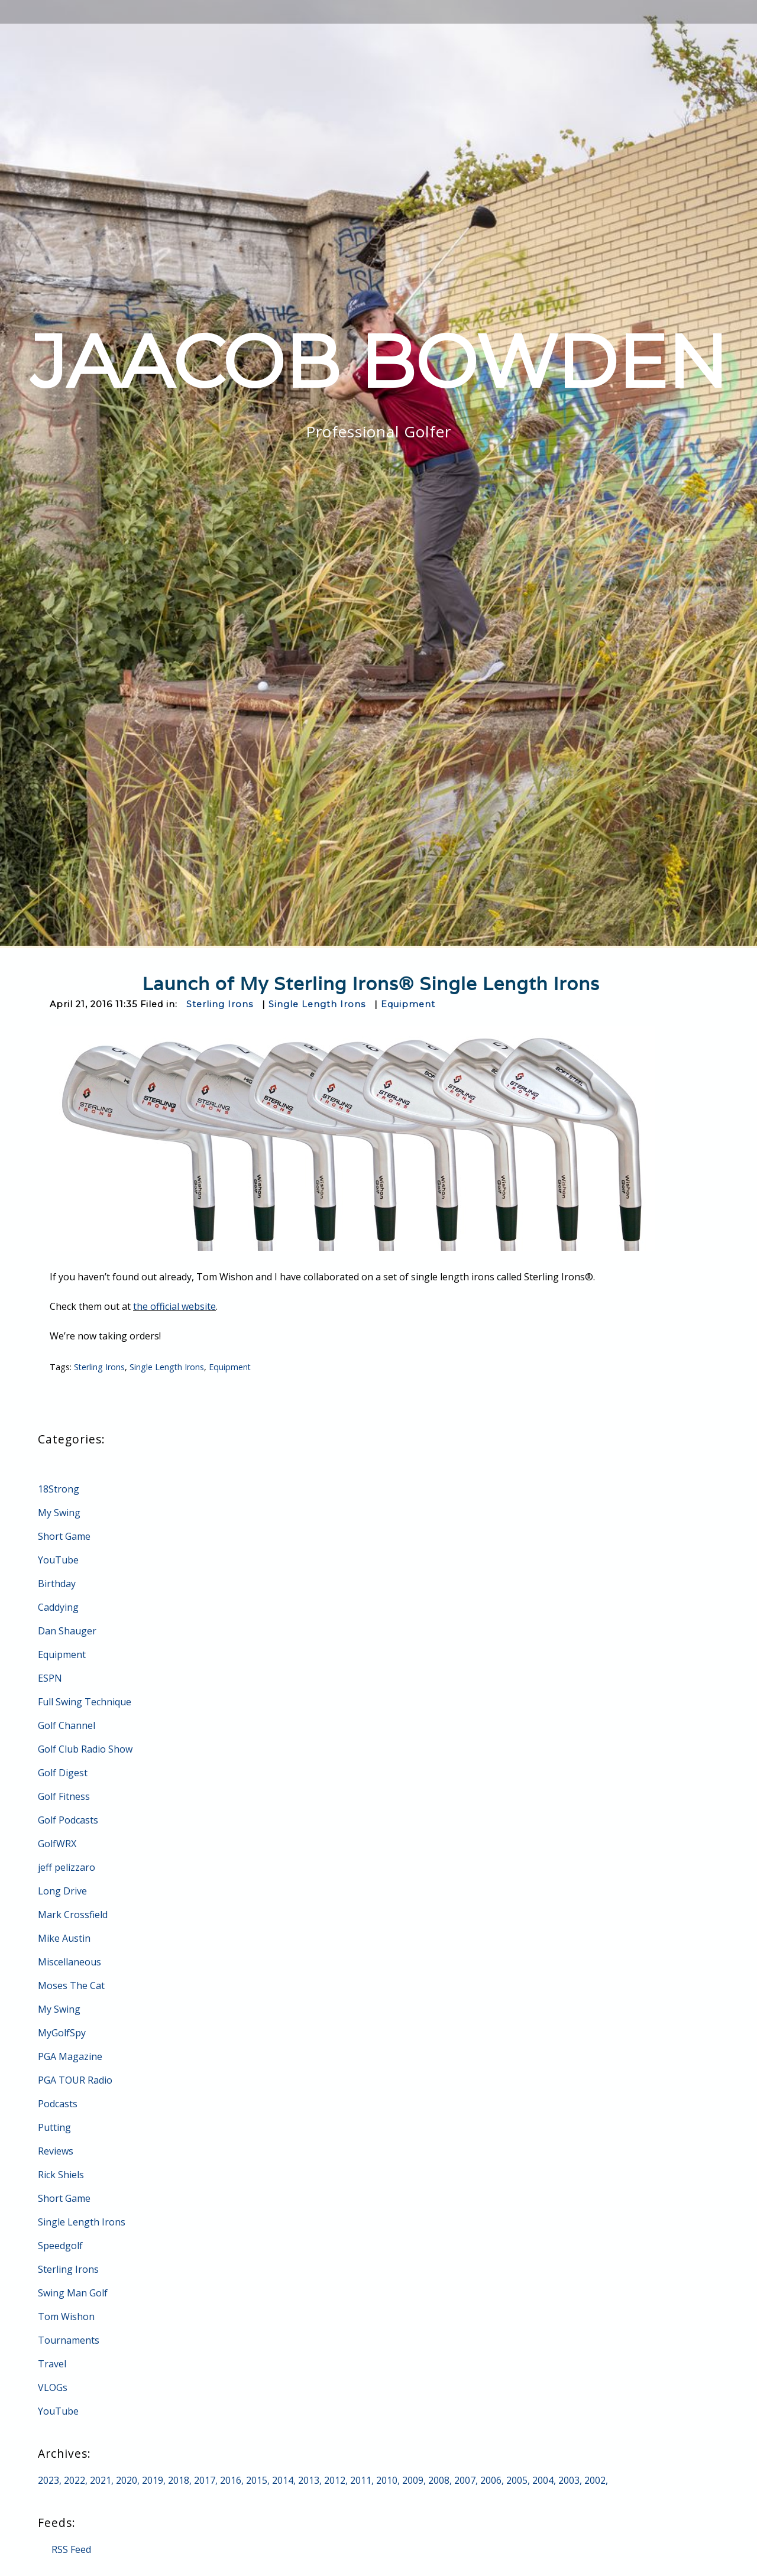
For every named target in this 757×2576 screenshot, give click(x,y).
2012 (334, 2480)
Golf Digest (63, 1772)
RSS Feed (71, 2549)
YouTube (58, 1559)
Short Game (64, 1536)
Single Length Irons (316, 1004)
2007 (464, 2480)
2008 (438, 2480)
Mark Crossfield (73, 1914)
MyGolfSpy (62, 2032)
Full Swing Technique (84, 1701)
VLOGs (52, 2387)
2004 (543, 2480)
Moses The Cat (71, 1985)
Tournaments (68, 2340)
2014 (282, 2480)
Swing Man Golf (73, 2292)
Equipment (408, 1004)
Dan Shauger (67, 1630)
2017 (204, 2480)
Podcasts (57, 2103)
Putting (54, 2127)
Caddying (58, 1607)
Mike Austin (64, 1938)
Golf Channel (66, 1725)
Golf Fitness (64, 1796)
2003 (569, 2480)
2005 (517, 2480)
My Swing (59, 1512)
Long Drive (62, 1890)
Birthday (57, 1583)
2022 (74, 2480)
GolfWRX (57, 1843)
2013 (308, 2480)
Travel (52, 2363)
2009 (412, 2480)
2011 (360, 2480)
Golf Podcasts (68, 1819)
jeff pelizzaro (66, 1867)
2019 (152, 2480)
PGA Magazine (70, 2056)
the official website (174, 1306)
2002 (595, 2480)
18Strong (58, 1488)
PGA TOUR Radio (75, 2080)
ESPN (50, 1678)
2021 (100, 2480)
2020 (126, 2480)
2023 (48, 2480)
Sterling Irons (219, 1004)
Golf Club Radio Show (85, 1749)
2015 (256, 2480)
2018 (178, 2480)
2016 (230, 2480)
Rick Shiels (61, 2174)
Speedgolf (60, 2245)
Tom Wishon (66, 2316)
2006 (491, 2480)
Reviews (55, 2151)
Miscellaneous (69, 1961)
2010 (386, 2480)
